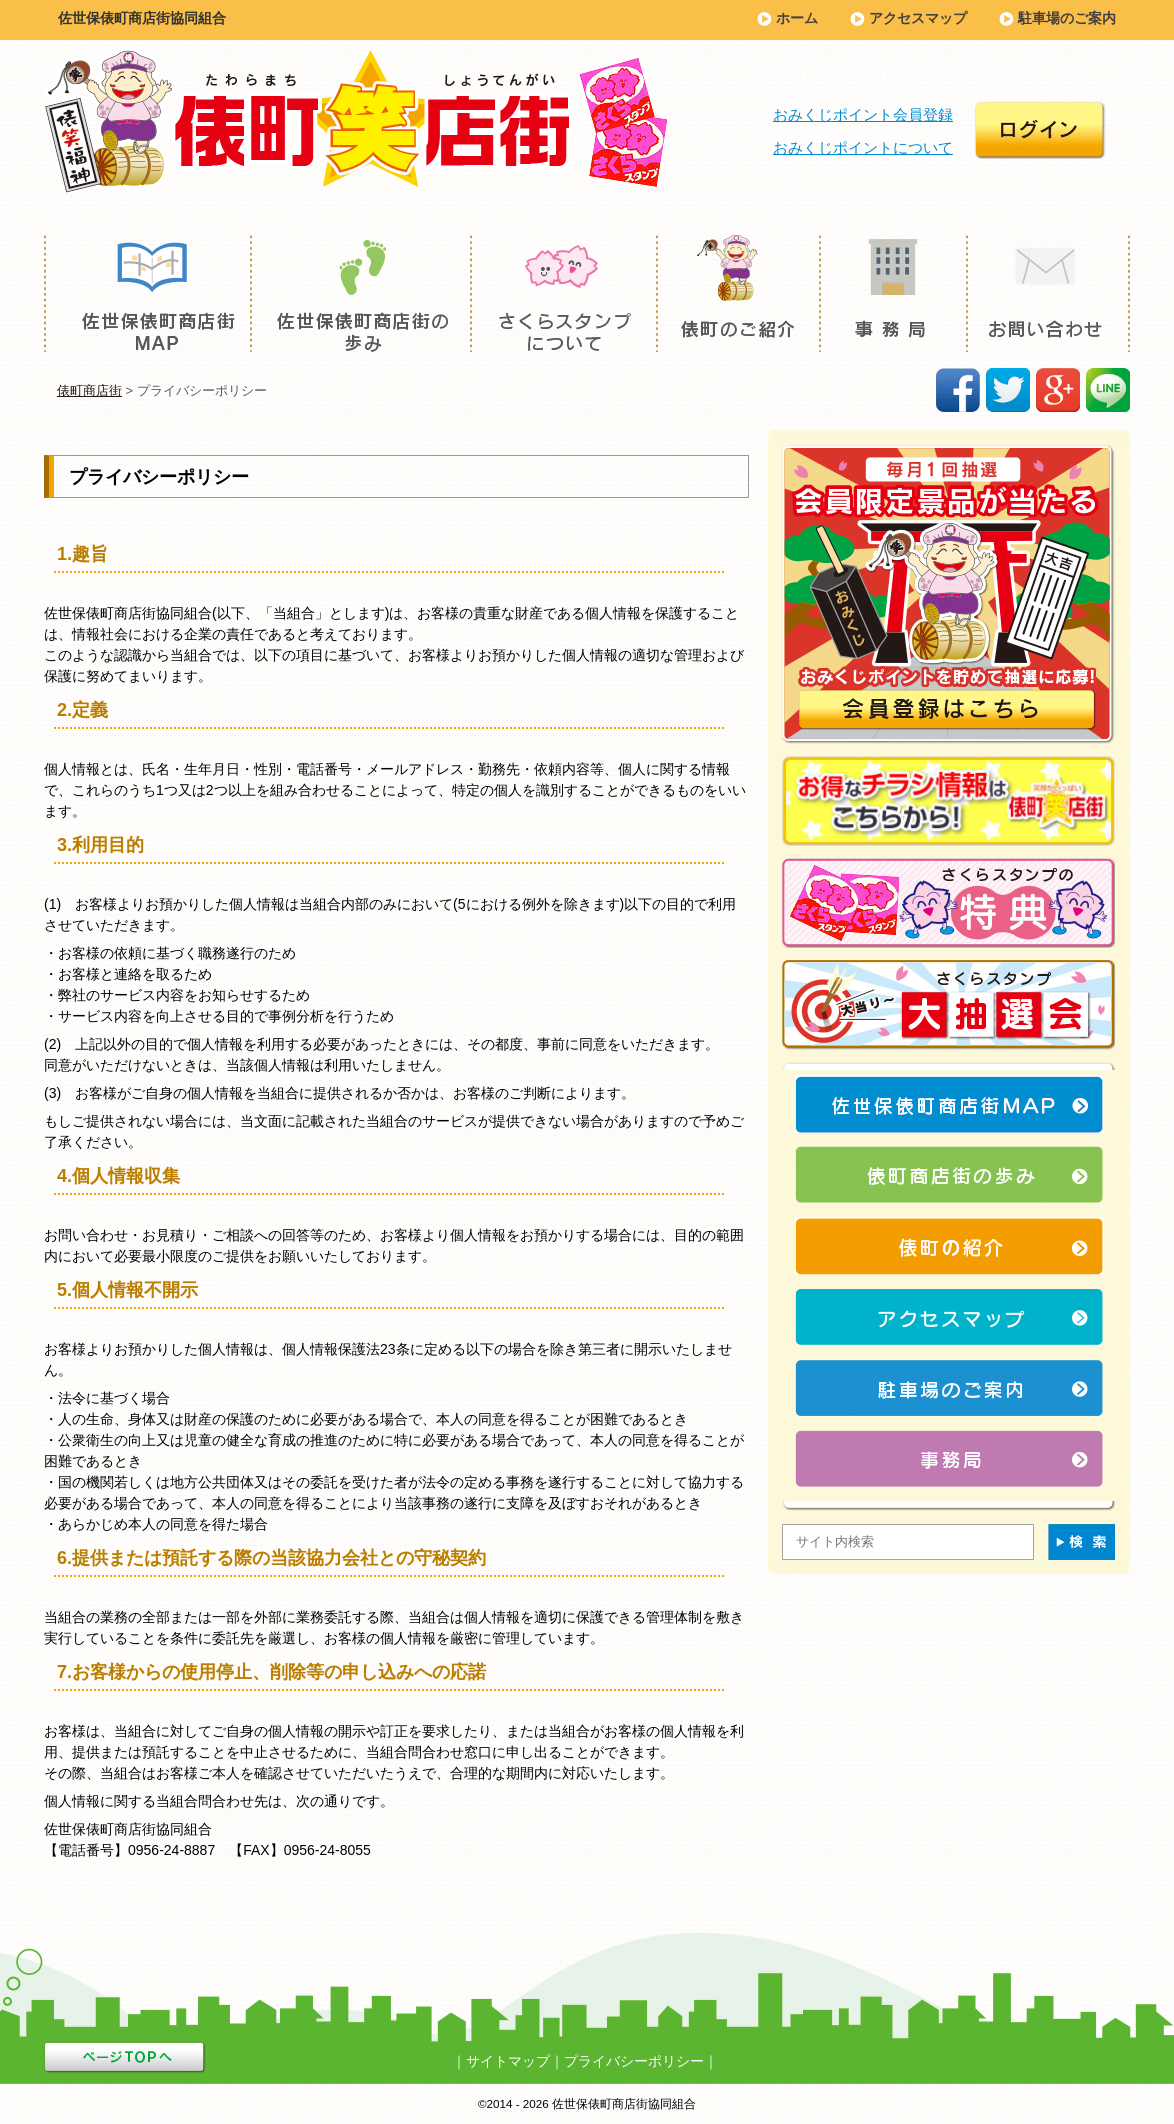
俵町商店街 (89, 390)
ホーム (797, 18)
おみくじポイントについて (863, 147)
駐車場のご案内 (1067, 18)
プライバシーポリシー (634, 2061)
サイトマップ (508, 2061)
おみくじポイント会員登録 (863, 114)
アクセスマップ (918, 18)
